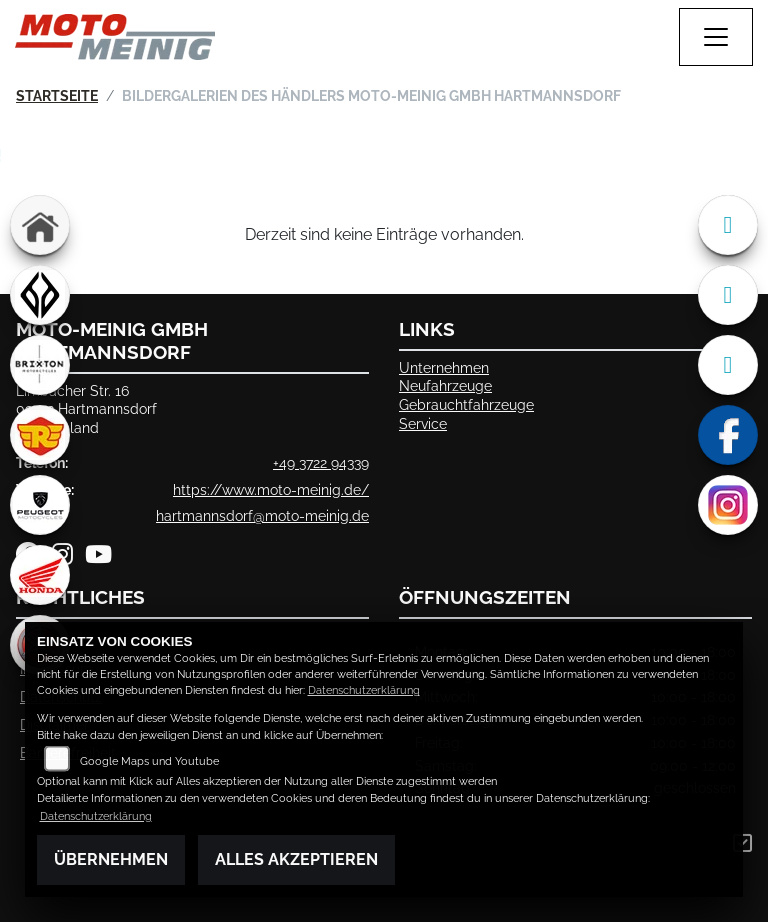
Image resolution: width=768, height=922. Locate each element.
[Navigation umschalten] (716, 37)
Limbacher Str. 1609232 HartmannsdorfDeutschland (86, 409)
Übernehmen (111, 859)
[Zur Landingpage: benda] (40, 295)
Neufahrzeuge (445, 385)
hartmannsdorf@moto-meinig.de (262, 515)
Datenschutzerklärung (364, 690)
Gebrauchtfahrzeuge (466, 404)
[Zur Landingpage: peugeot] (40, 505)
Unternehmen (444, 367)
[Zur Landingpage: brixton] (40, 365)
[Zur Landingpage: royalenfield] (40, 435)
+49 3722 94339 (321, 462)
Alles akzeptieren (296, 859)
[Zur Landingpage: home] (40, 225)
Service (423, 423)
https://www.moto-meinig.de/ (271, 489)
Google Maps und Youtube (149, 761)
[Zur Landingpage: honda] (40, 575)
